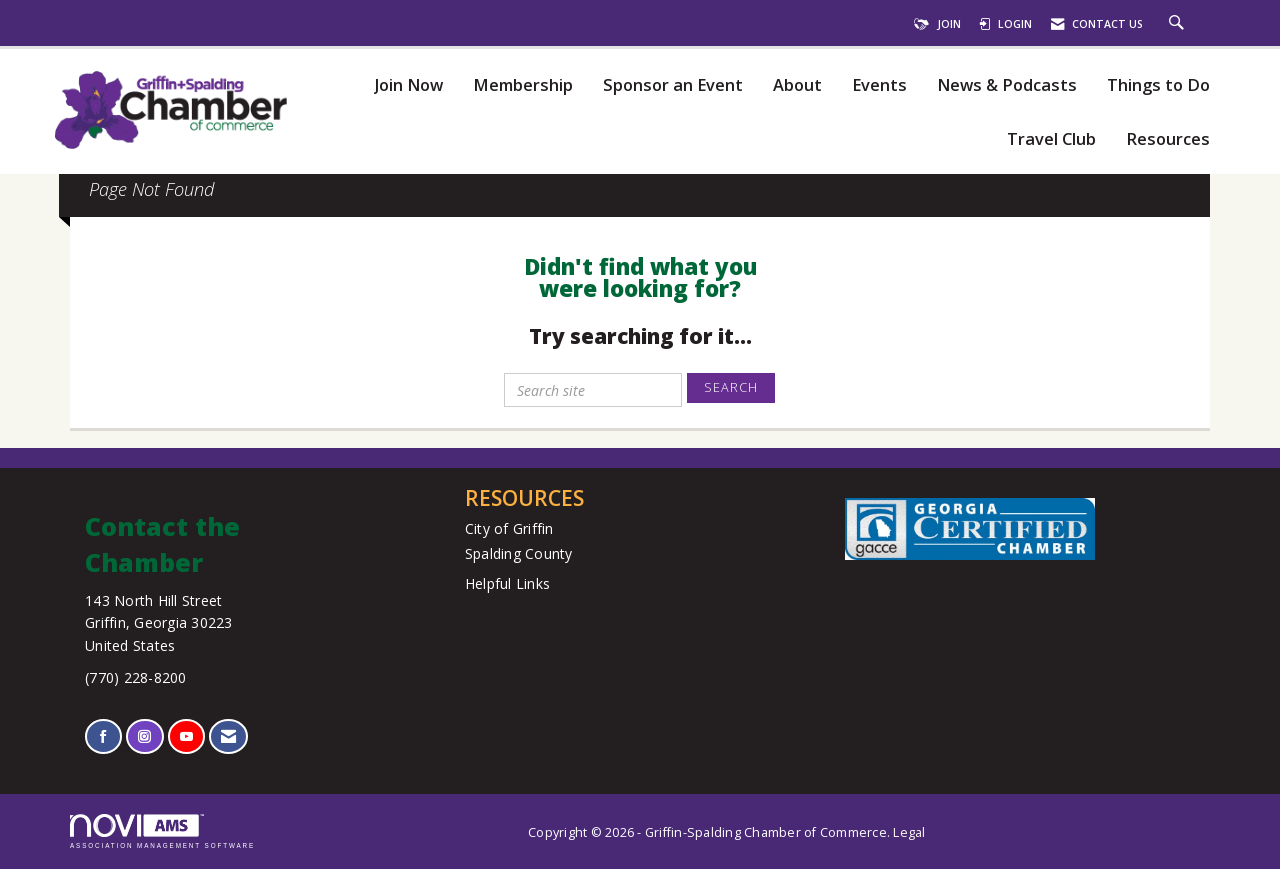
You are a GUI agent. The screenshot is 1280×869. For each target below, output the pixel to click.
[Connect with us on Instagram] (144, 736)
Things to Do (1158, 85)
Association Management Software (162, 831)
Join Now (408, 85)
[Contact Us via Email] (228, 736)
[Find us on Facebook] (103, 736)
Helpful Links (507, 583)
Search (731, 387)
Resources (1168, 139)
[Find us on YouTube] (186, 736)
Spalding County (519, 553)
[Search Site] (1179, 24)
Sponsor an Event (673, 85)
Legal (909, 832)
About (797, 85)
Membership (523, 85)
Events (879, 85)
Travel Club (1051, 139)
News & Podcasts (1007, 85)
